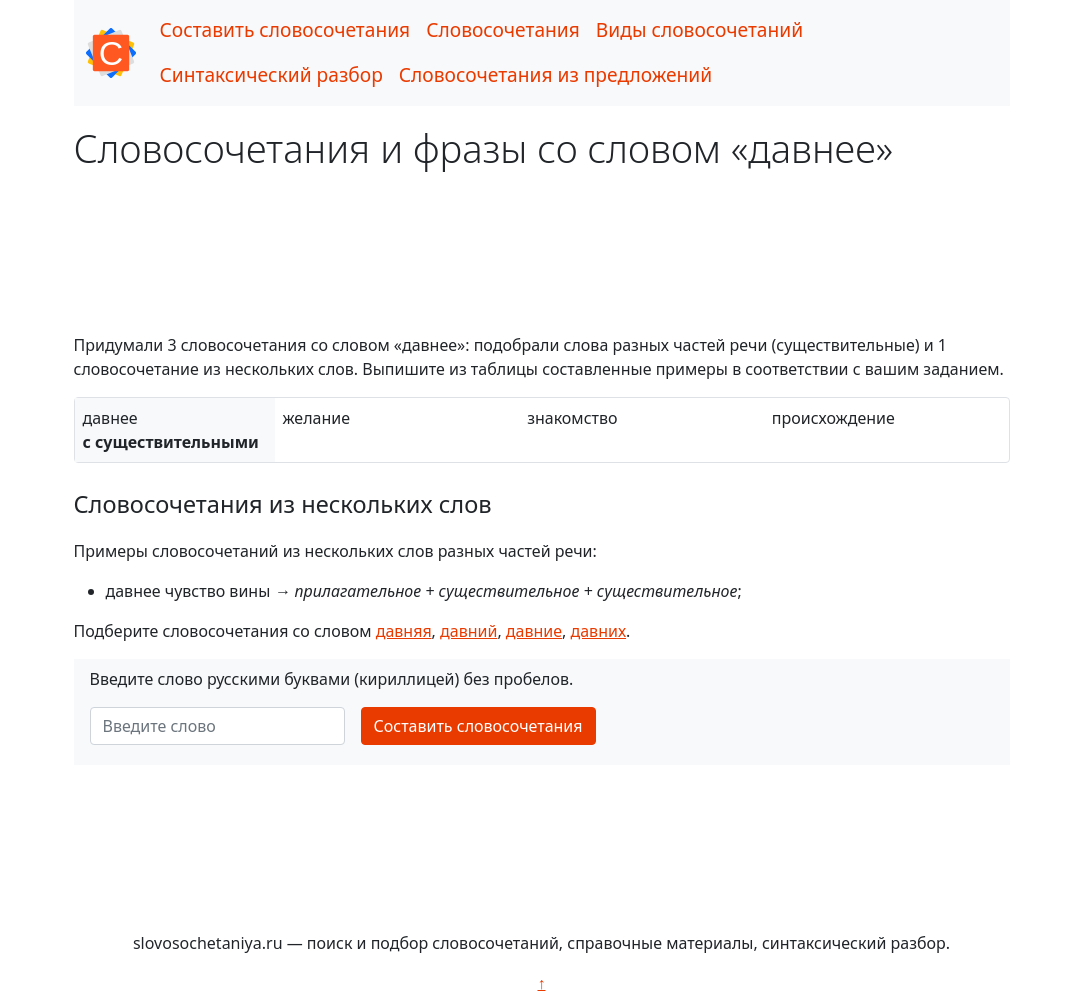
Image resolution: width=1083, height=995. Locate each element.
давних (599, 631)
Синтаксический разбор (271, 74)
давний (468, 631)
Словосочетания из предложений (555, 74)
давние (534, 631)
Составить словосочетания (285, 29)
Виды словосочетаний (699, 29)
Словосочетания (503, 29)
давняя (404, 631)
